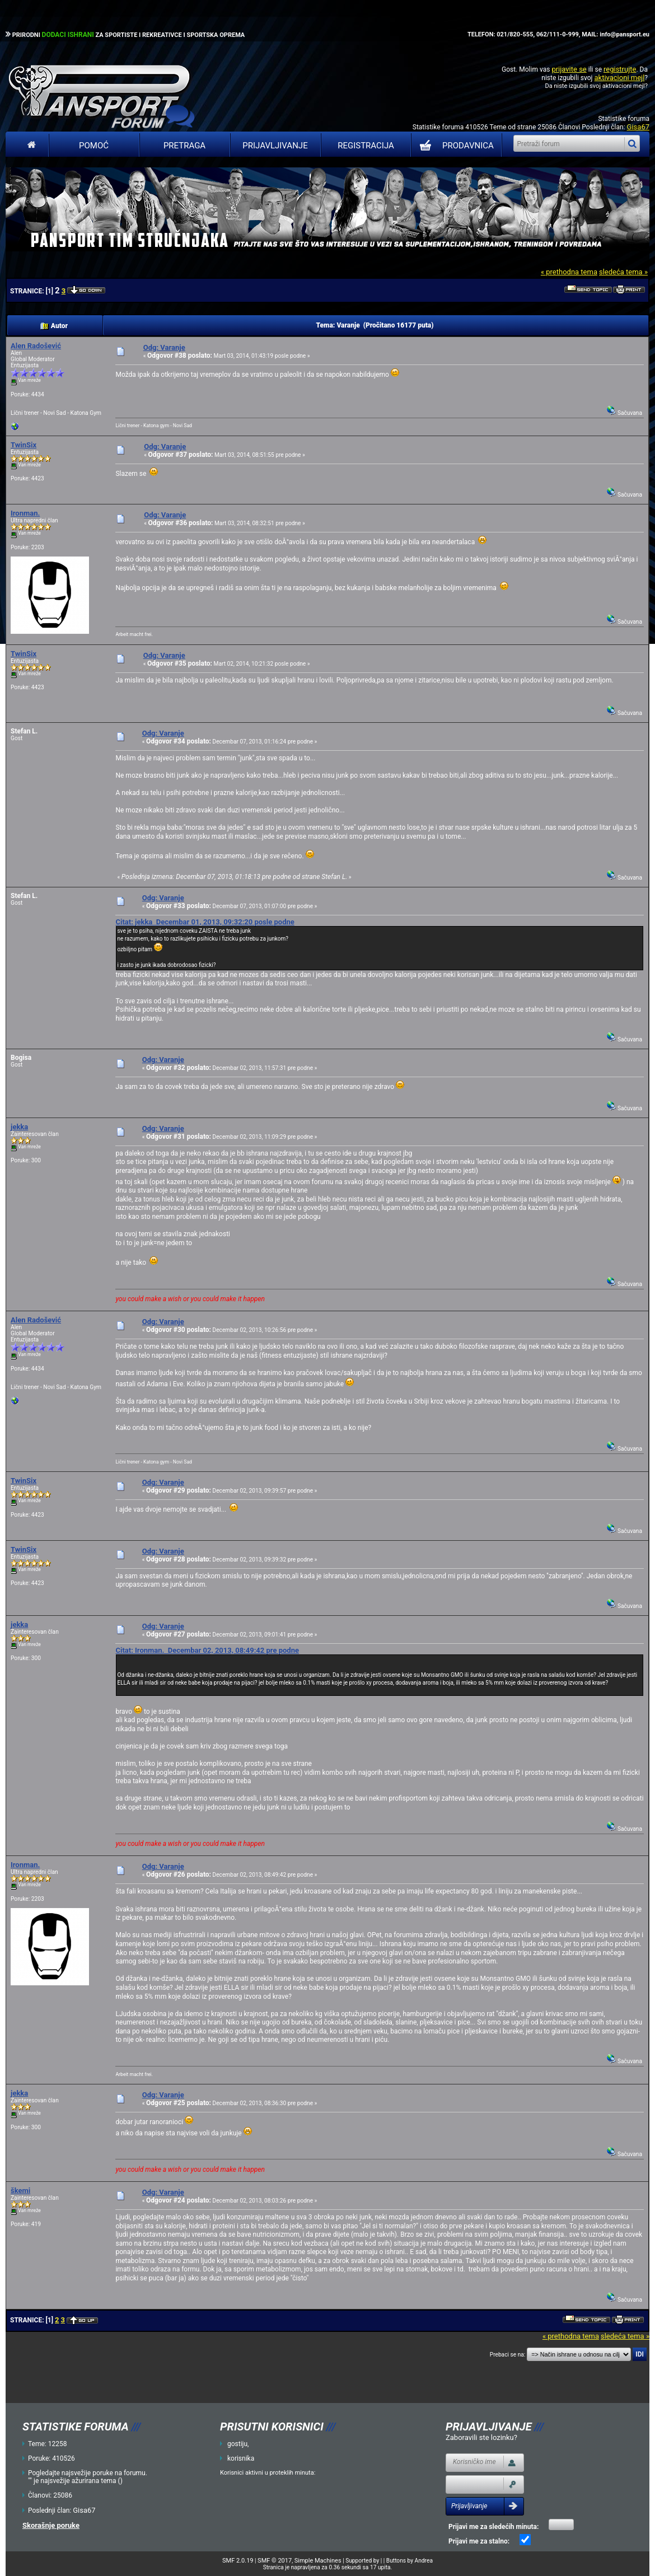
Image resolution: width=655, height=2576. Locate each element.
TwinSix (23, 445)
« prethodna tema (569, 272)
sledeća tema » (623, 272)
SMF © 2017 (275, 2560)
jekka (19, 1127)
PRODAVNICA (454, 145)
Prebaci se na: (508, 2354)
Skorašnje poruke (50, 2525)
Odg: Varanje (164, 347)
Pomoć (94, 146)
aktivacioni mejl (619, 77)
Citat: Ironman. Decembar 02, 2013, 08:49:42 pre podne (207, 1650)
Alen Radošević (36, 346)
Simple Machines (317, 2560)
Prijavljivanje (274, 146)
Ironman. (25, 513)
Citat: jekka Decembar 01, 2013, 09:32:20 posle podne (204, 922)
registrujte (619, 69)
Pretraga (184, 146)
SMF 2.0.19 (237, 2560)
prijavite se (568, 69)
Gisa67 (638, 127)
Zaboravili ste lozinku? (481, 2437)
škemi (20, 2190)
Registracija (366, 146)
